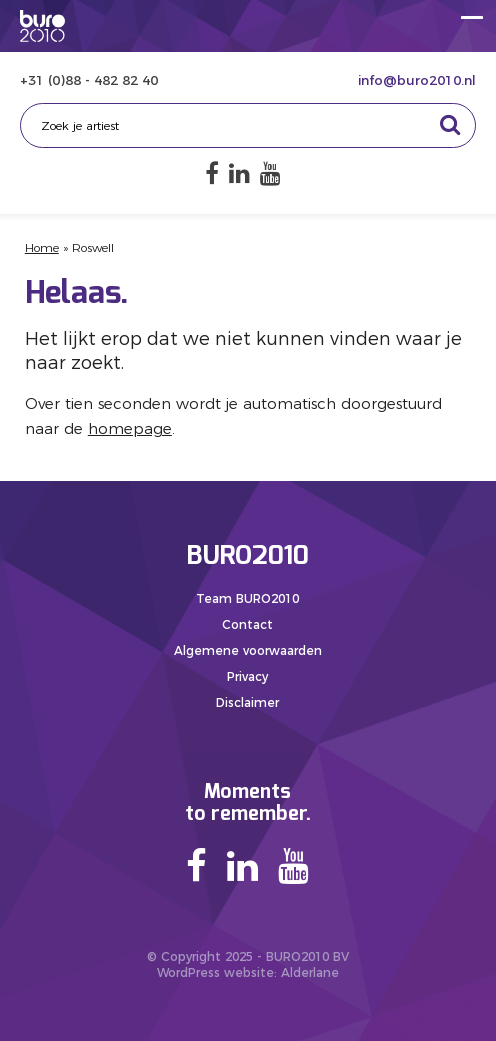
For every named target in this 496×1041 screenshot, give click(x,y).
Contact (247, 624)
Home (42, 247)
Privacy (247, 676)
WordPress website (215, 972)
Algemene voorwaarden (248, 650)
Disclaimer (247, 702)
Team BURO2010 (247, 598)
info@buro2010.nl (417, 80)
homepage (130, 428)
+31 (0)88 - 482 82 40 (89, 80)
